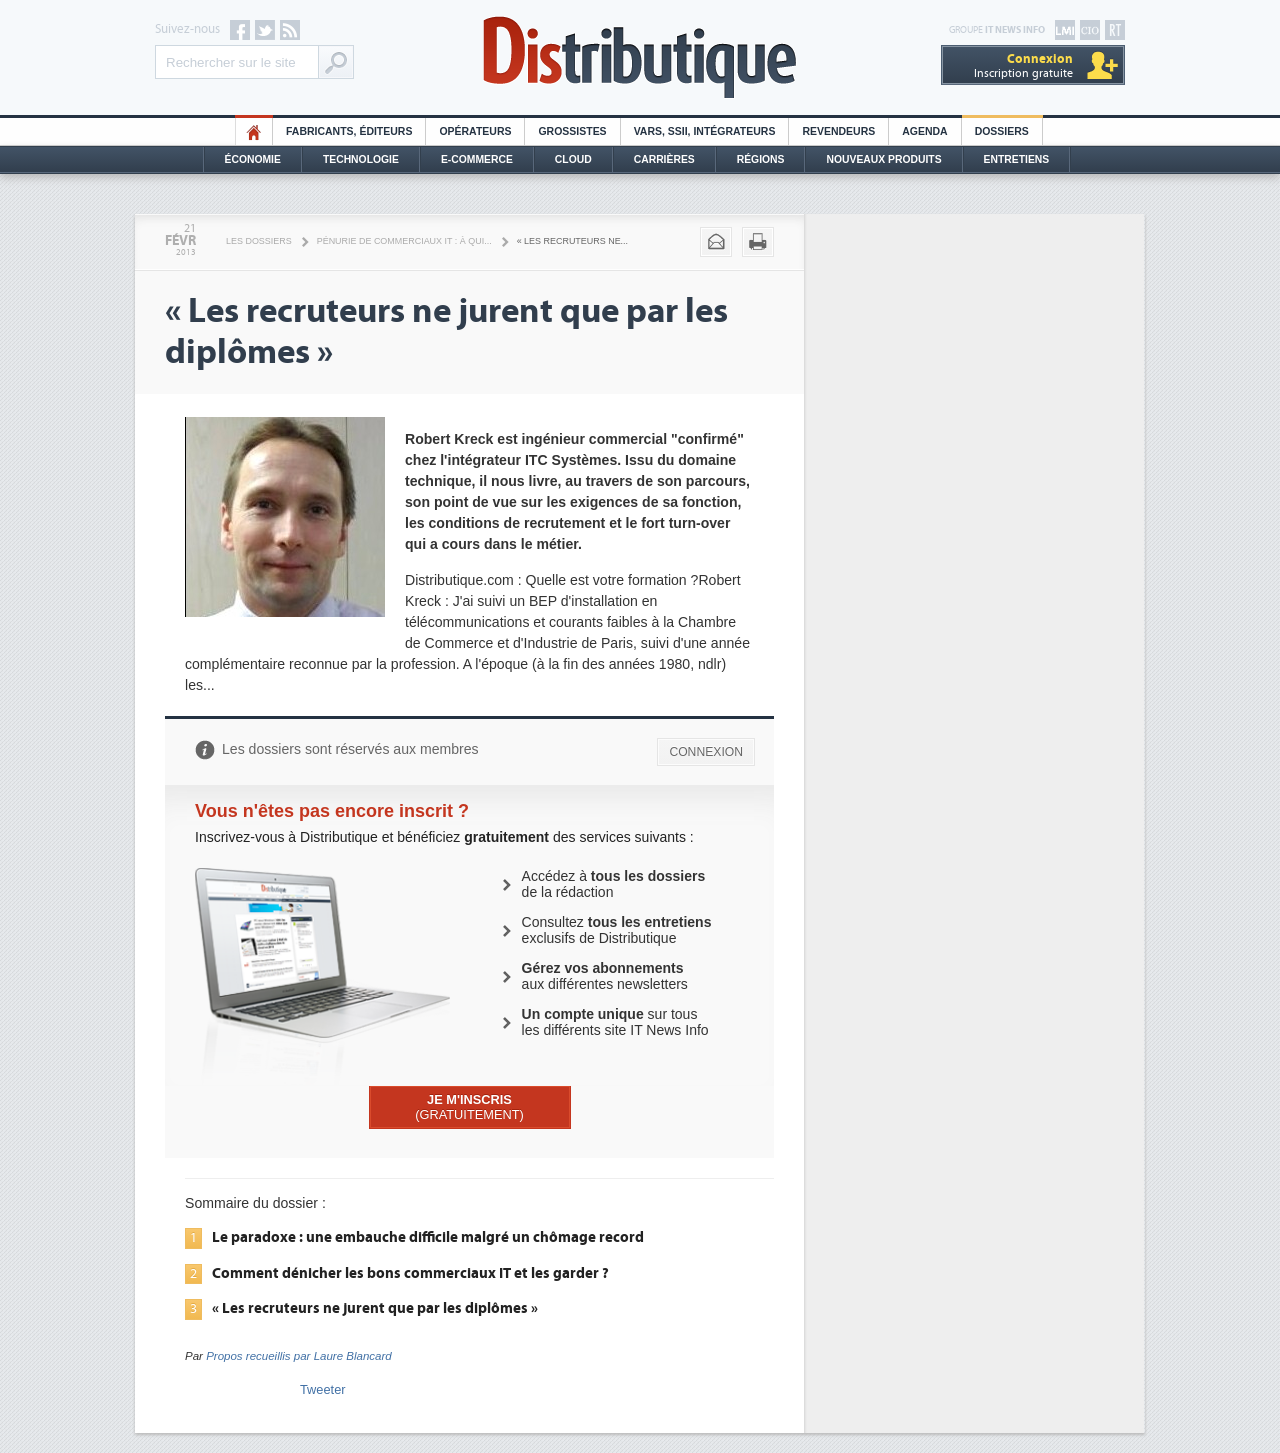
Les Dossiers (259, 241)
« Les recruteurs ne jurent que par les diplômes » (375, 1308)
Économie (253, 159)
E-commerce (477, 159)
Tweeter (323, 1389)
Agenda (924, 131)
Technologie (361, 159)
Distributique (640, 57)
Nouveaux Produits (883, 159)
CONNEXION (706, 752)
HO (254, 131)
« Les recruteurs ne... (572, 241)
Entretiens (1017, 159)
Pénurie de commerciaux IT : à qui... (404, 241)
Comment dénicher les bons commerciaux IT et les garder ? (410, 1273)
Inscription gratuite (1023, 65)
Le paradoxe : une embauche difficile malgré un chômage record (428, 1237)
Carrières (664, 159)
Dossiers (1002, 131)
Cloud (573, 159)
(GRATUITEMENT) (469, 1107)
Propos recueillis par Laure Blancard (299, 1356)
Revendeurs (838, 131)
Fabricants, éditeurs (349, 131)
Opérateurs (475, 131)
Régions (761, 159)
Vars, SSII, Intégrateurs (705, 131)
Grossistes (572, 131)
